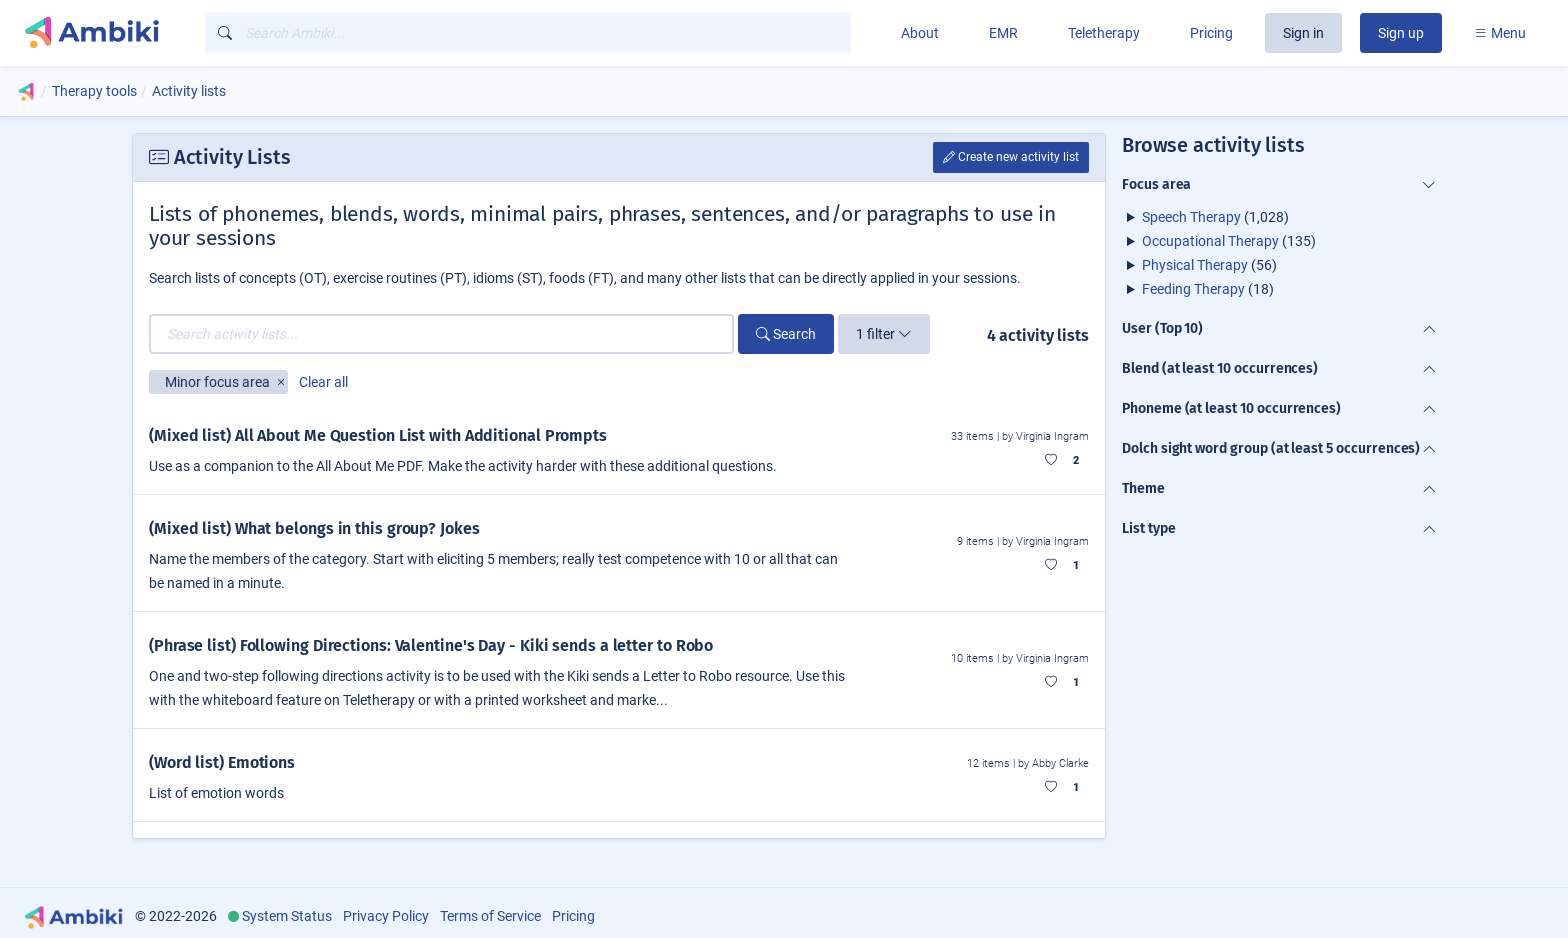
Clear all (323, 382)
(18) (1208, 289)
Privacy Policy (386, 916)
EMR (1003, 33)
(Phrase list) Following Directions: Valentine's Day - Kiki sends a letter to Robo (431, 645)
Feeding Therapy (1193, 289)
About (920, 33)
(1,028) (1215, 217)
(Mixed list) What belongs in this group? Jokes (314, 528)
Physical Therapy (1195, 265)
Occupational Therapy (1210, 241)
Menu (1500, 33)
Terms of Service (490, 916)
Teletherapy (1104, 33)
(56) (1209, 265)
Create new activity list (1011, 157)
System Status (287, 916)
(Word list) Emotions (222, 762)
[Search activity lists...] (441, 334)
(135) (1229, 241)
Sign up (1401, 33)
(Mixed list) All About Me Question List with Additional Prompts (378, 435)
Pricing (1211, 33)
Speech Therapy (1191, 217)
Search (786, 334)
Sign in (1303, 33)
